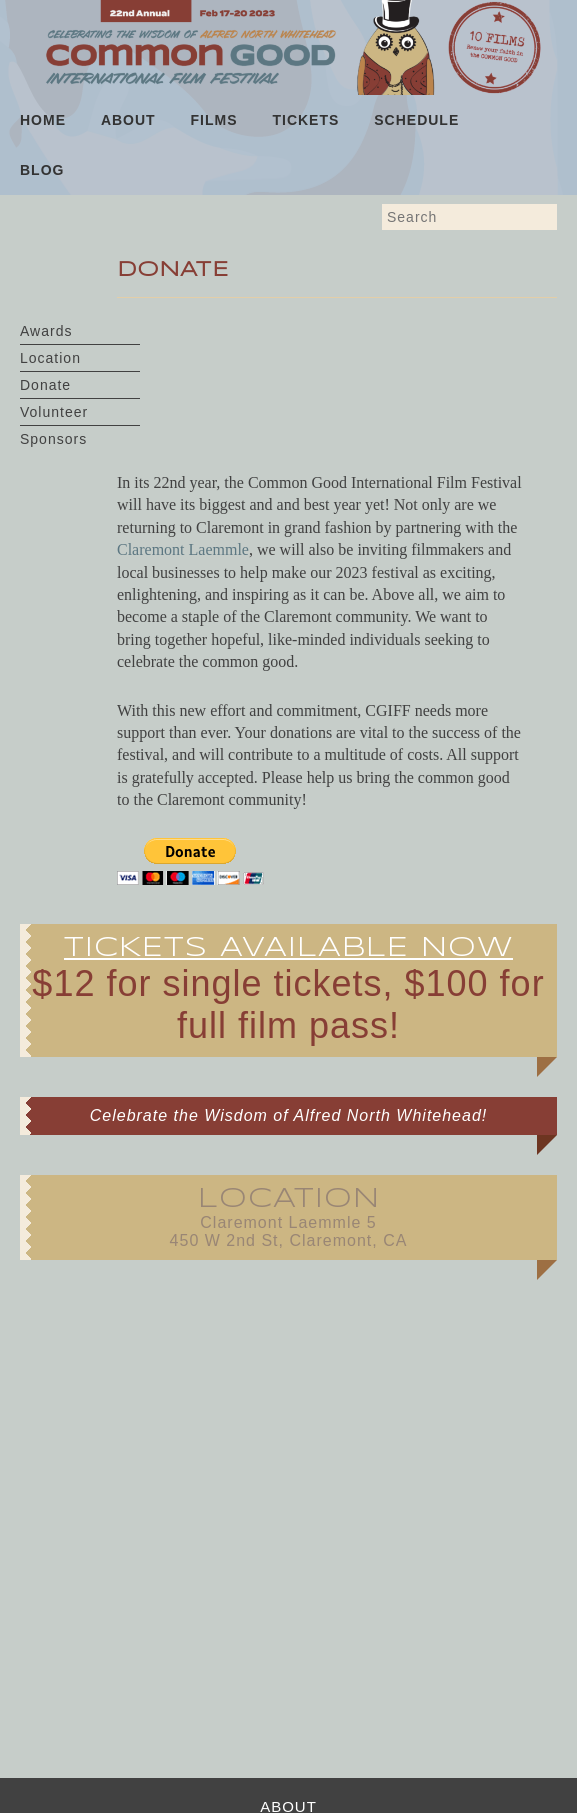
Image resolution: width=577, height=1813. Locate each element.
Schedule (416, 120)
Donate (45, 385)
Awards (46, 331)
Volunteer (54, 412)
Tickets (305, 120)
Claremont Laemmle (183, 549)
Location (50, 358)
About (128, 120)
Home (43, 120)
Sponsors (53, 439)
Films (214, 120)
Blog (42, 170)
